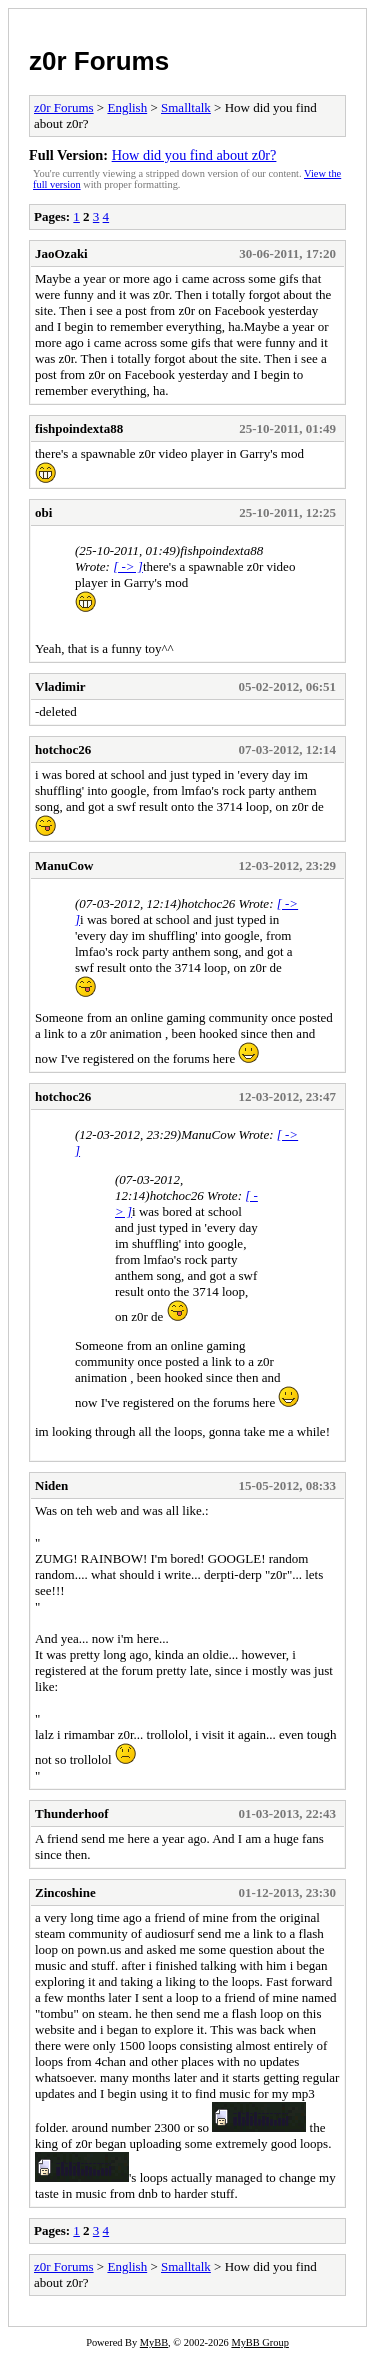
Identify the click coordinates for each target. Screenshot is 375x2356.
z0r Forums (99, 61)
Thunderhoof (72, 1813)
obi (43, 512)
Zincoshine (65, 1892)
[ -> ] (128, 566)
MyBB (154, 2342)
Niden (51, 1485)
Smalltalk (186, 107)
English (127, 107)
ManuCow (64, 865)
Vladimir (60, 686)
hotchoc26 (63, 749)
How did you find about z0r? (194, 155)
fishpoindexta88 (79, 428)
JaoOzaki (61, 253)
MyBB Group (259, 2342)
